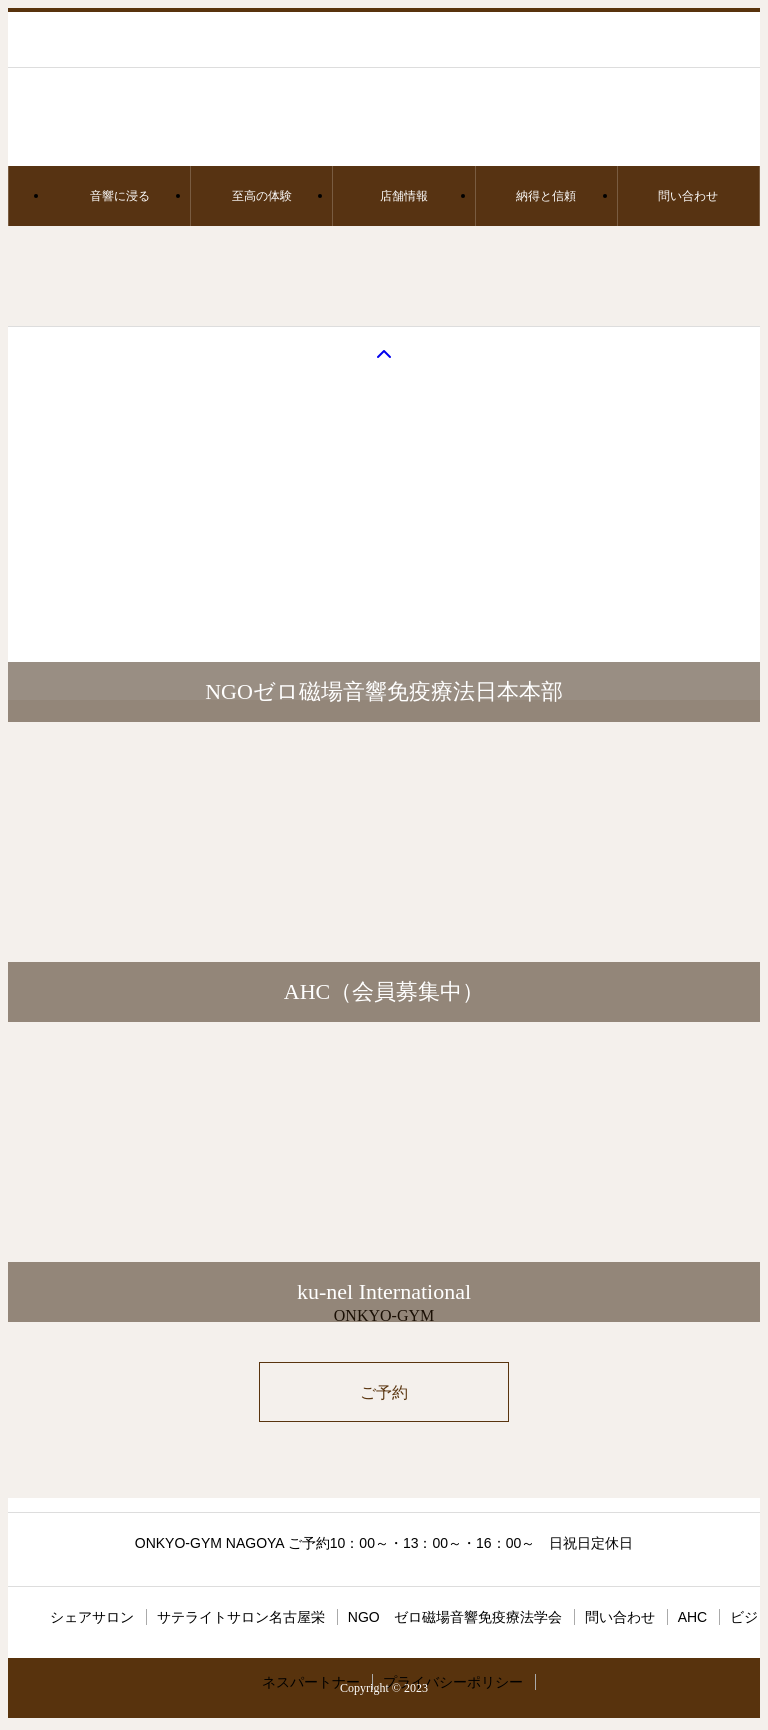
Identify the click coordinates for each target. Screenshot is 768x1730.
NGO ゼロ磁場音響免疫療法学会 (455, 1617)
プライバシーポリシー (453, 1682)
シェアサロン (92, 1617)
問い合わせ (688, 196)
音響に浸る (120, 196)
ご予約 (384, 1392)
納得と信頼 (546, 196)
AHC (693, 1617)
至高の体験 (262, 196)
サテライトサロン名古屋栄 (241, 1617)
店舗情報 (404, 196)
